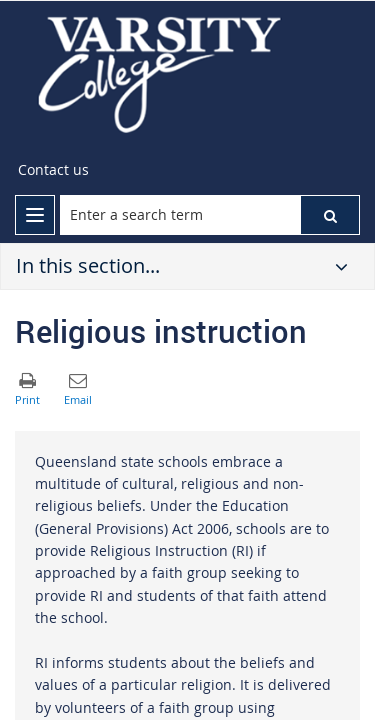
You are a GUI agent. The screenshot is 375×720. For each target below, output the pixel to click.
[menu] (35, 215)
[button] (330, 215)
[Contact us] (53, 170)
